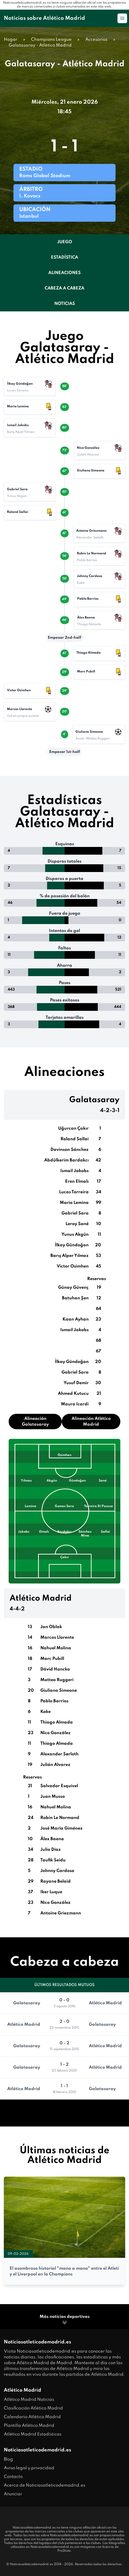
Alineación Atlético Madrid (91, 1421)
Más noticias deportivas (65, 2319)
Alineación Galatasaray (35, 1421)
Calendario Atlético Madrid (32, 2417)
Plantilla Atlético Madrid (29, 2425)
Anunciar (13, 2494)
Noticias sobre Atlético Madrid (44, 18)
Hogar (10, 39)
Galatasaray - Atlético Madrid (40, 45)
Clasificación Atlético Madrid (33, 2408)
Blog (8, 2459)
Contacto (13, 2477)
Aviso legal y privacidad (29, 2468)
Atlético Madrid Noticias (29, 2399)
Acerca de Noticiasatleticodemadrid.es (44, 2485)
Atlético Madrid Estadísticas (32, 2434)
